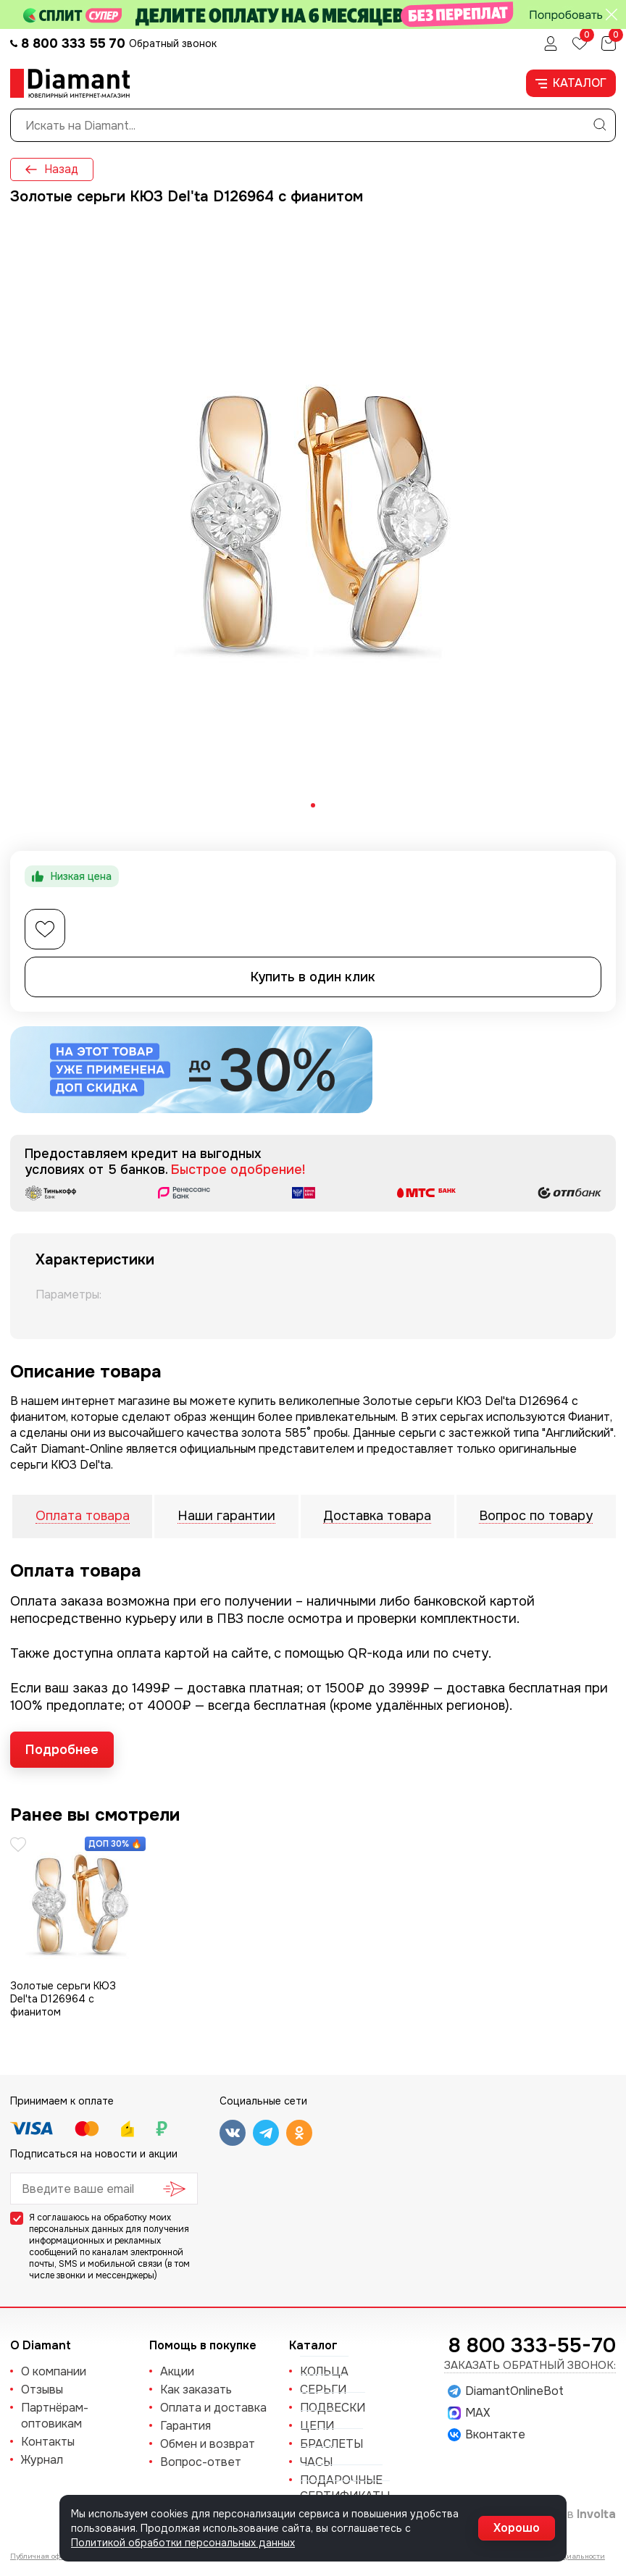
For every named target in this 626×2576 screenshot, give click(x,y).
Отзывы (42, 2389)
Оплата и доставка (213, 2407)
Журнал (42, 2459)
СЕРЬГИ (323, 2389)
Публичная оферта (43, 2556)
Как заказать (196, 2389)
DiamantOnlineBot (506, 2391)
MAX (469, 2413)
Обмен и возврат (207, 2443)
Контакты (48, 2441)
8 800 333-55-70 (532, 2346)
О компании (53, 2371)
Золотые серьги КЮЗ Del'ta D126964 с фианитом (63, 1998)
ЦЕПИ (317, 2425)
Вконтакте (486, 2435)
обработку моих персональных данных (100, 2223)
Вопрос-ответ (200, 2462)
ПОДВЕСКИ (332, 2407)
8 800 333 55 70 (73, 43)
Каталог (570, 83)
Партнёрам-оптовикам (54, 2415)
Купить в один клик (313, 977)
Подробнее (62, 1750)
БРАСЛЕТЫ (331, 2443)
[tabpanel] (313, 519)
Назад (51, 169)
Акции (177, 2371)
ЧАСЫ (316, 2462)
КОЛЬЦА (324, 2371)
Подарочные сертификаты (345, 2488)
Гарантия (185, 2425)
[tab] (313, 805)
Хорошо (516, 2527)
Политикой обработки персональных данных (183, 2542)
